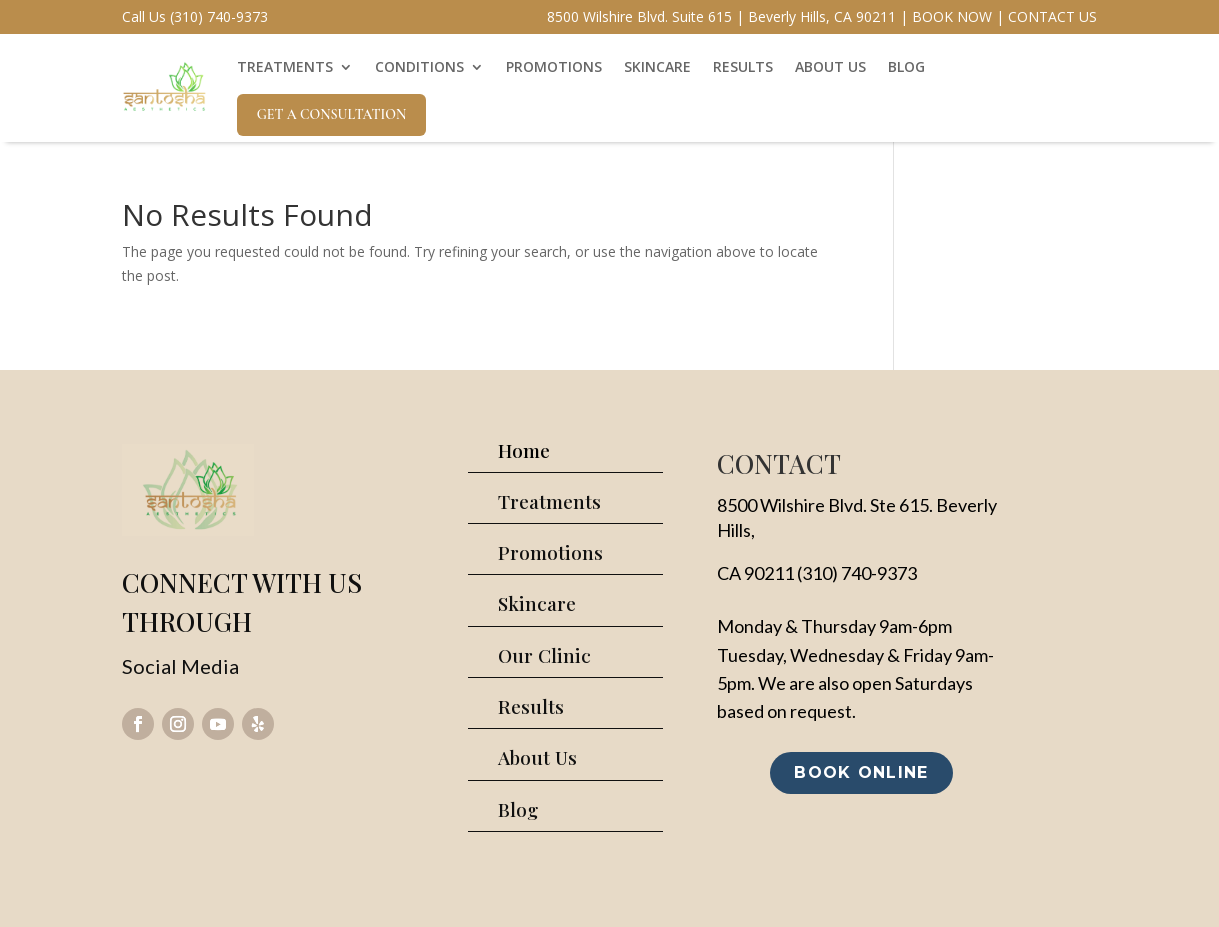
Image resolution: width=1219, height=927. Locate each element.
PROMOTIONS (554, 66)
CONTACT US (1052, 16)
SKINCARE (657, 66)
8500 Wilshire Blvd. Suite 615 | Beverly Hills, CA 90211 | (727, 16)
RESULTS (743, 66)
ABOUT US (830, 66)
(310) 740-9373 (857, 573)
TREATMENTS (285, 66)
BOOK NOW (952, 16)
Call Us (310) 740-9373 (195, 16)
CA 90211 (755, 573)
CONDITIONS (419, 66)
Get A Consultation (332, 114)
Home (524, 450)
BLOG (906, 66)
